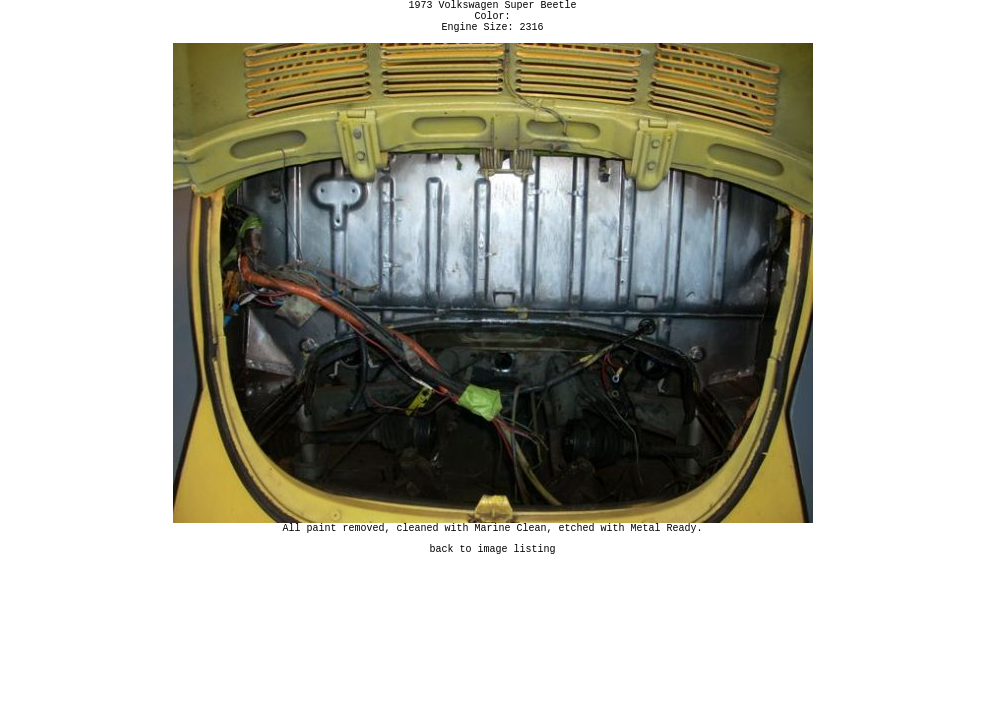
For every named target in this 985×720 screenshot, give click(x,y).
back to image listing (493, 563)
